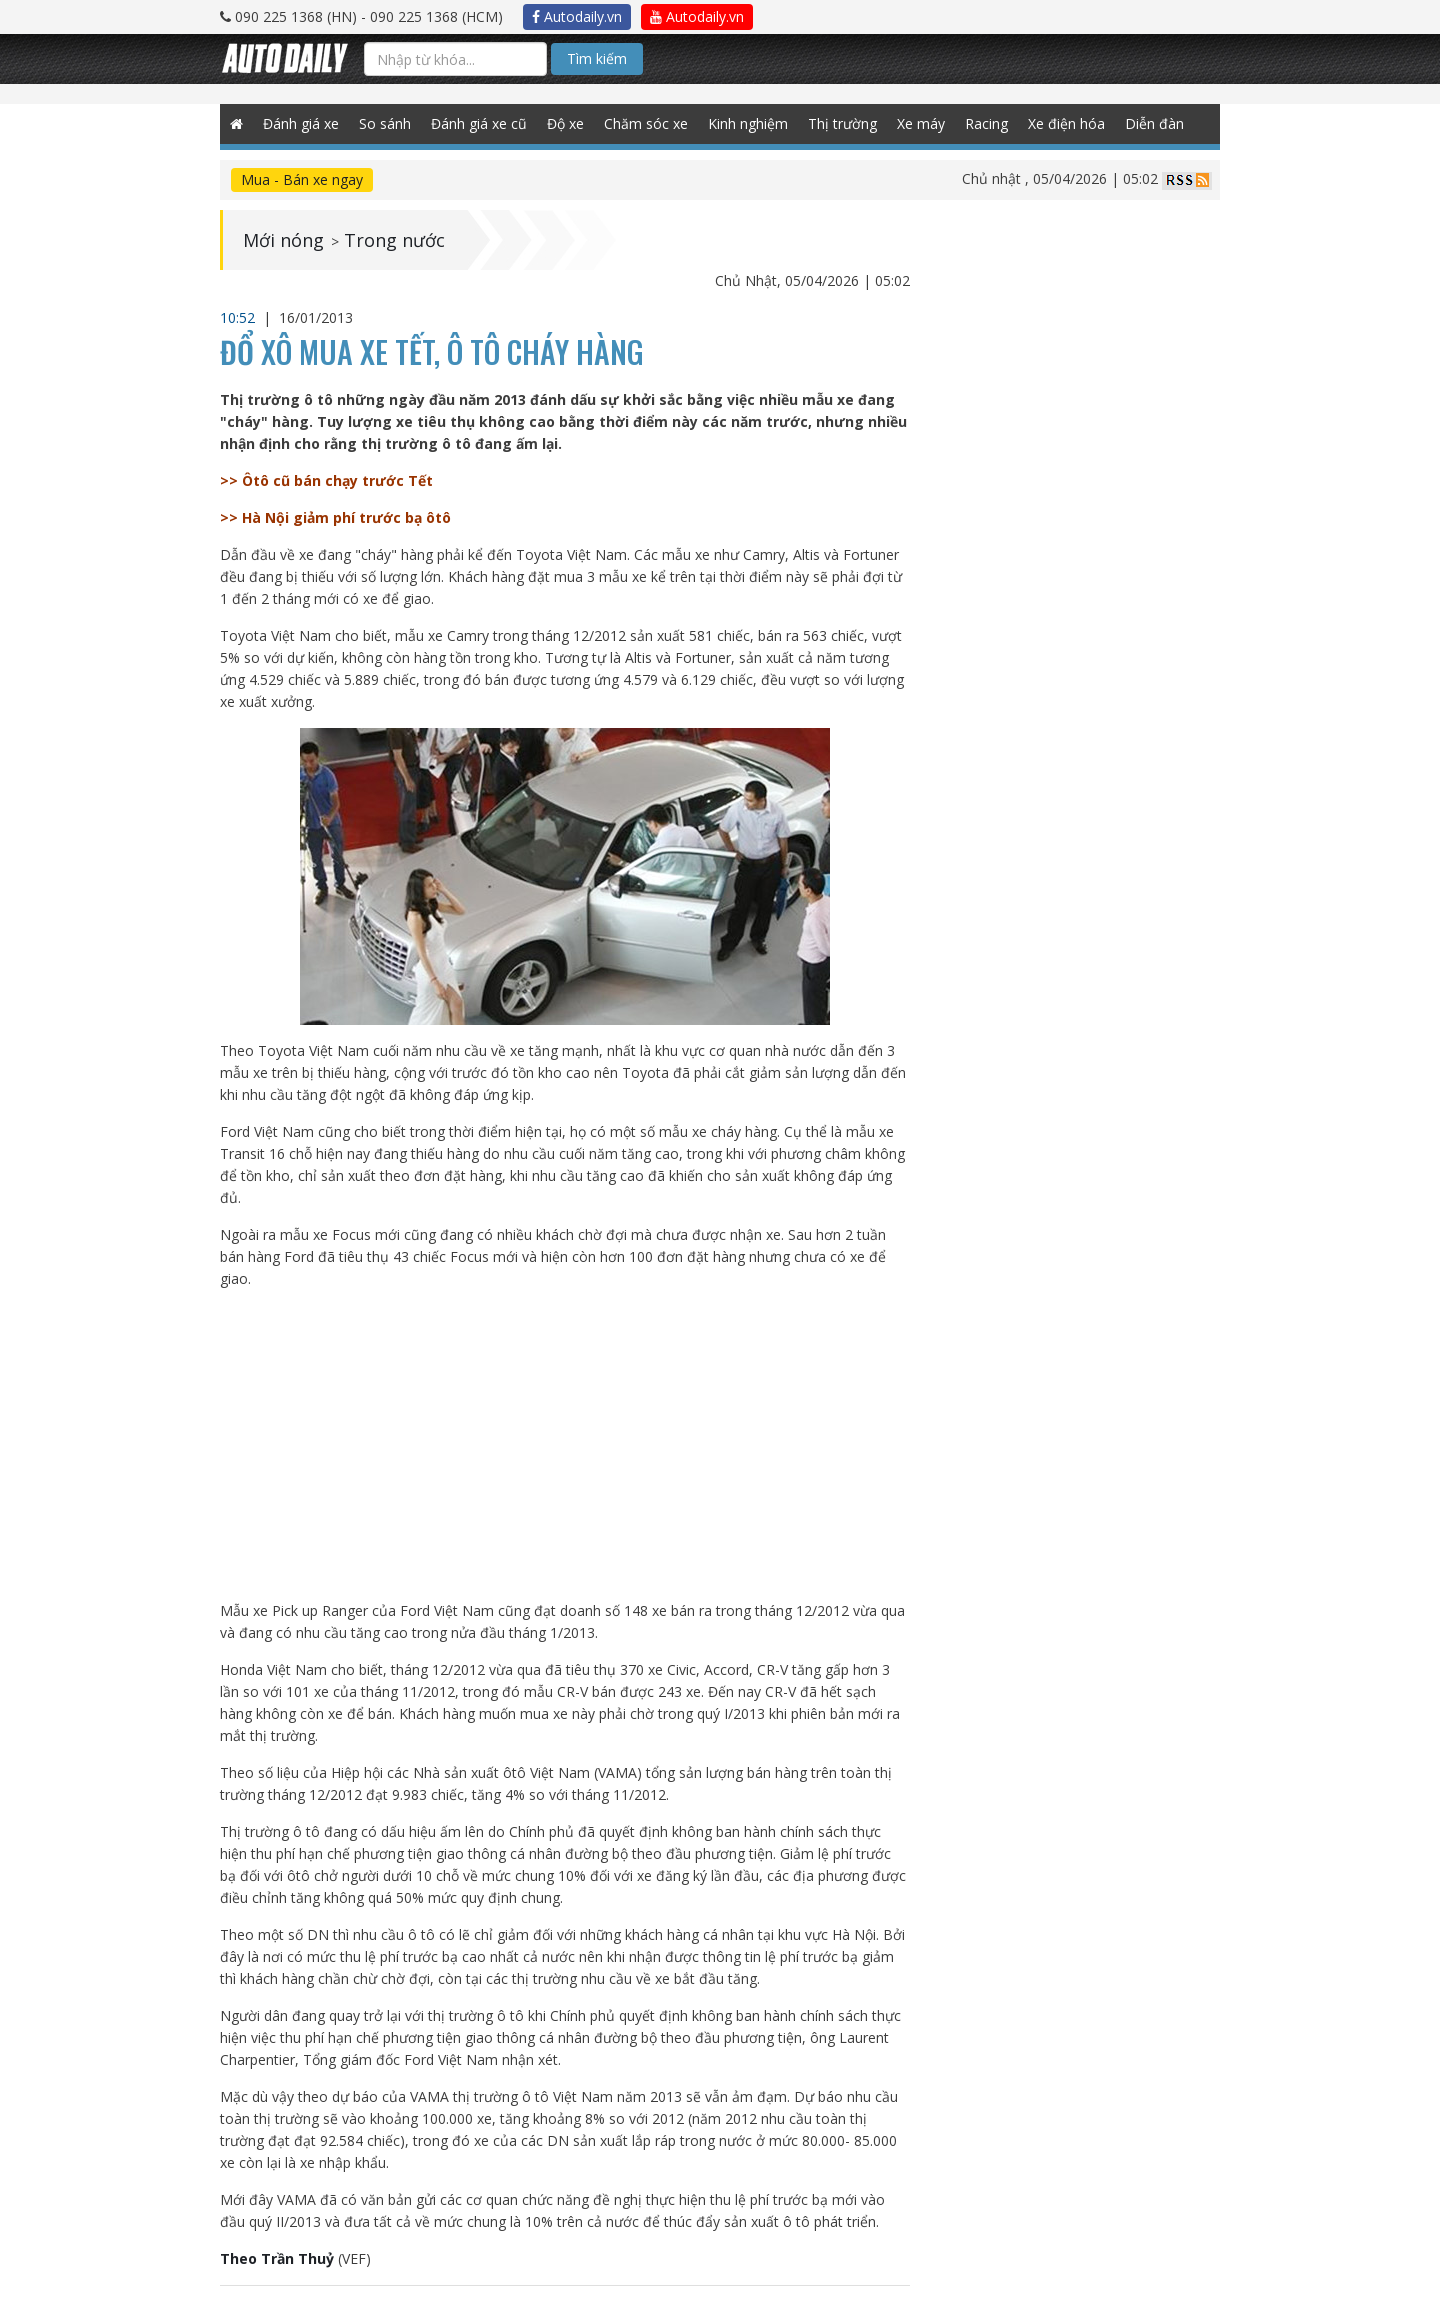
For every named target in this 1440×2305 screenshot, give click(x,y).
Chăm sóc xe (646, 123)
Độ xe (565, 123)
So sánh (385, 123)
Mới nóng (283, 240)
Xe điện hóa (1066, 123)
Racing (986, 123)
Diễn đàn (1154, 123)
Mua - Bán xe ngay (302, 179)
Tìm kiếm (597, 58)
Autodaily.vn (577, 16)
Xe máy (921, 123)
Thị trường (842, 123)
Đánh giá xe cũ (479, 123)
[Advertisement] (565, 1445)
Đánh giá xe (301, 123)
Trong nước (394, 240)
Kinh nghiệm (748, 123)
